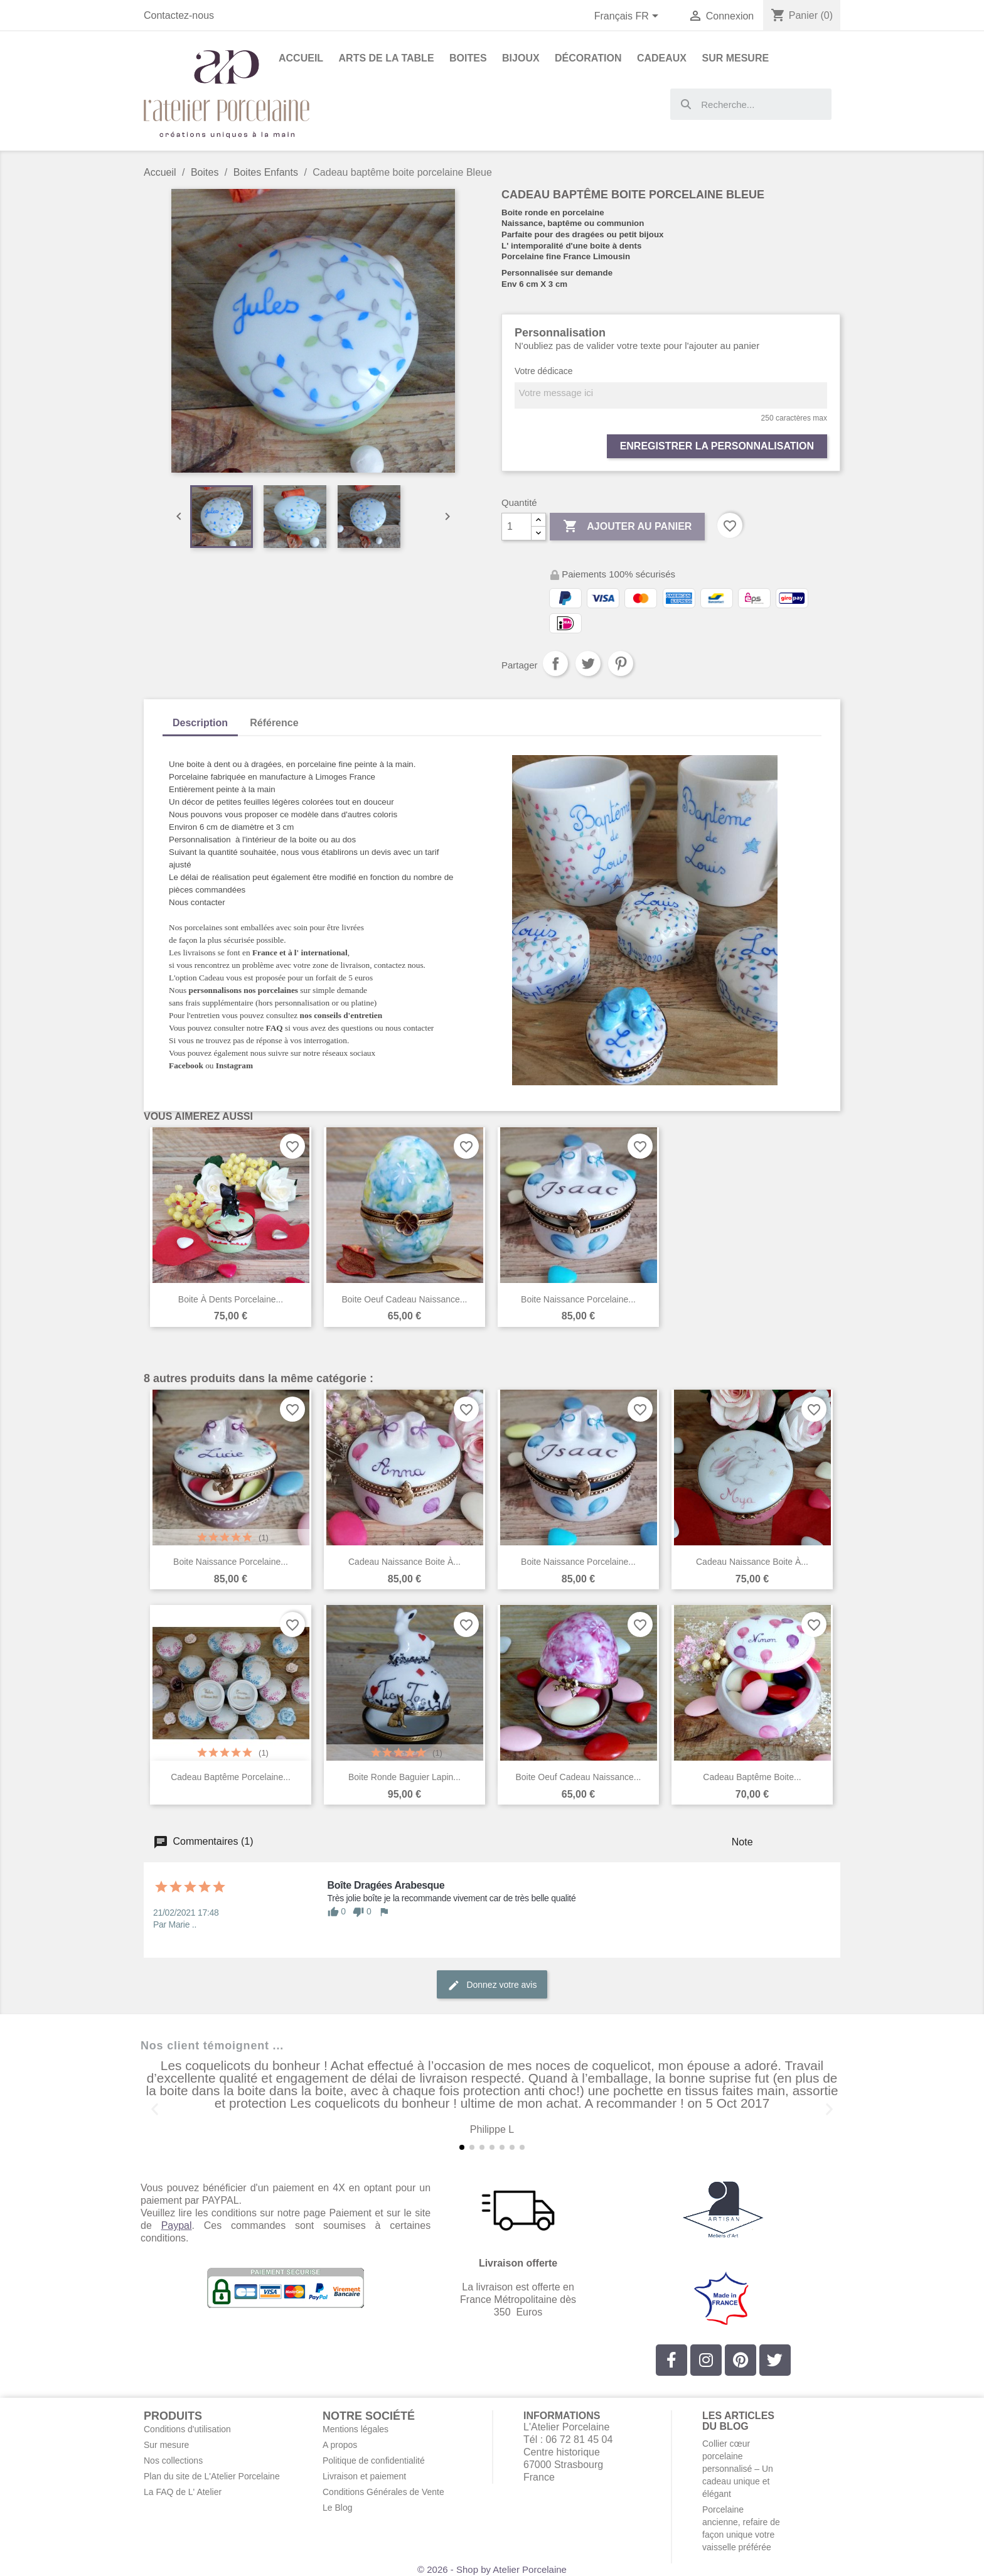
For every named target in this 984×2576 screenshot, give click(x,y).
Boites (468, 58)
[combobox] (751, 104)
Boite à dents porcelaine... (230, 1299)
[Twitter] (775, 2360)
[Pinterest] (740, 2360)
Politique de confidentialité (374, 2460)
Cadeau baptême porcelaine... (231, 1777)
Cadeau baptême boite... (752, 1777)
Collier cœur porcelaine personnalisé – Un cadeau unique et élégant (737, 2469)
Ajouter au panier (627, 526)
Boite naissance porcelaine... (578, 1299)
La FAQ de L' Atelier (183, 2492)
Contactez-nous (179, 15)
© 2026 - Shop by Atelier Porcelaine (492, 2569)
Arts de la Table (386, 58)
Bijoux (521, 58)
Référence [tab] (274, 722)
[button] (155, 2109)
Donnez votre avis (492, 1985)
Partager (555, 663)
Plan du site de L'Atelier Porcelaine (212, 2476)
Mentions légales (355, 2429)
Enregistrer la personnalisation (717, 446)
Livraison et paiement (364, 2476)
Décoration (588, 58)
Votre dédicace (544, 371)
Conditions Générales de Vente (383, 2492)
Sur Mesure (735, 58)
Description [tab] (200, 722)
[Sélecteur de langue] (628, 16)
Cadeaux (662, 58)
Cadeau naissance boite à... (404, 1562)
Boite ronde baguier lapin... (404, 1777)
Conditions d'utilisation (187, 2429)
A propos (340, 2445)
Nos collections (173, 2460)
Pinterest (620, 663)
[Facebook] (671, 2360)
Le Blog (337, 2508)
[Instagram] (706, 2360)
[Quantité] (516, 526)
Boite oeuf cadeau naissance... (404, 1299)
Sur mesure (166, 2445)
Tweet (588, 663)
